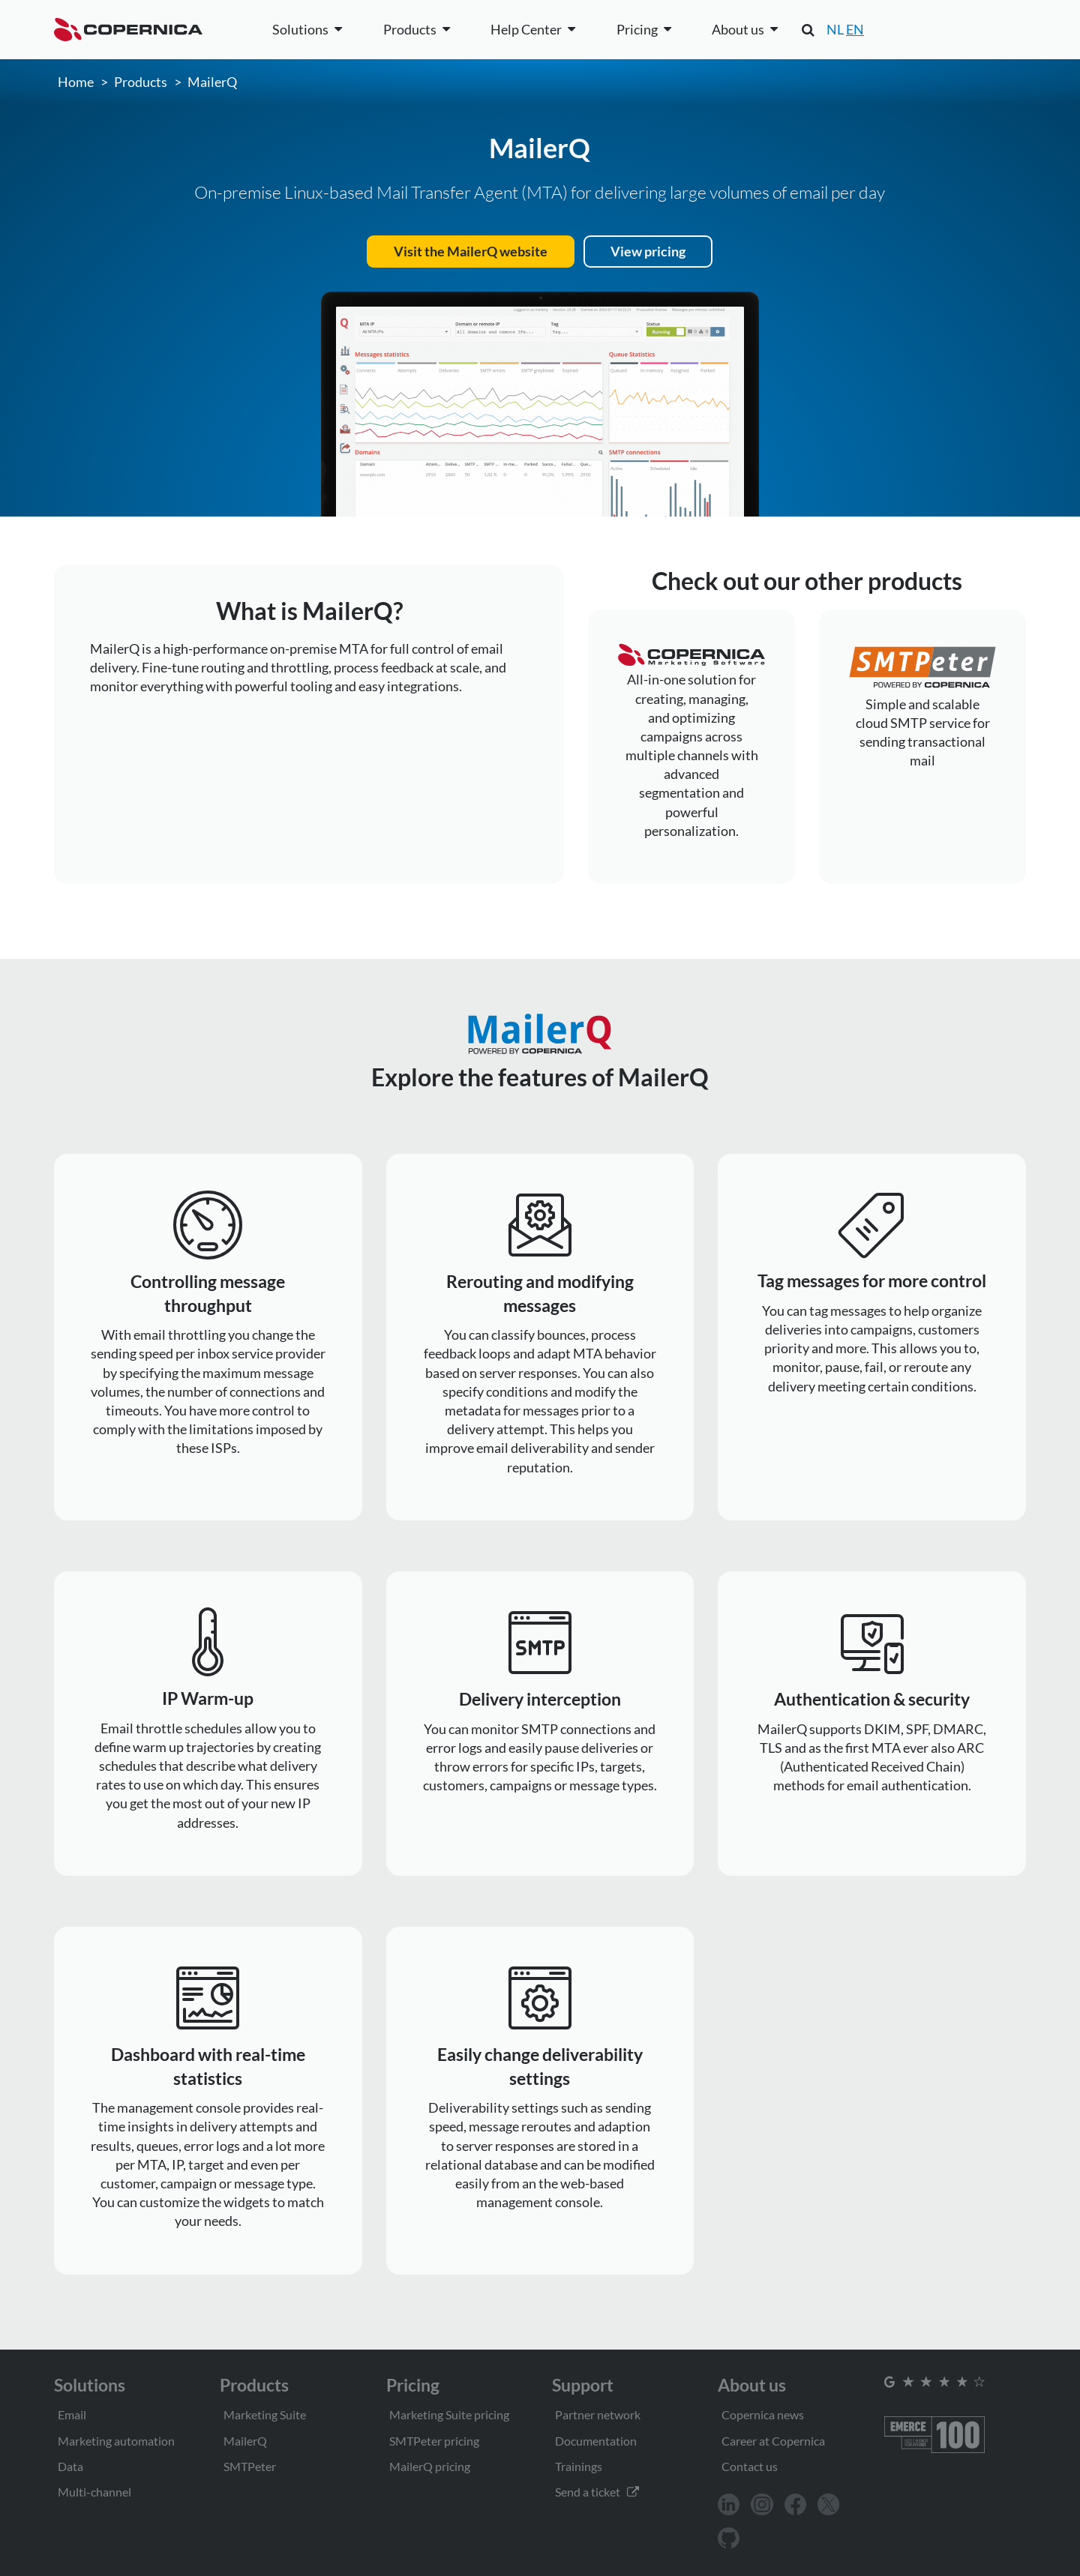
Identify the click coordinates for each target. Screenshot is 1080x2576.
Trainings (578, 2466)
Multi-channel (94, 2492)
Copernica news (763, 2414)
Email (72, 2414)
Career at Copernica (773, 2441)
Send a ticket (597, 2492)
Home (76, 81)
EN (855, 29)
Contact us (750, 2466)
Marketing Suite (265, 2414)
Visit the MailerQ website (471, 251)
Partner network (597, 2414)
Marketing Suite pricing (449, 2414)
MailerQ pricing (429, 2466)
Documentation (596, 2441)
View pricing (648, 251)
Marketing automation (116, 2441)
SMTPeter (250, 2466)
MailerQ (212, 81)
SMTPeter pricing (434, 2441)
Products (140, 81)
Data (70, 2466)
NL (835, 29)
